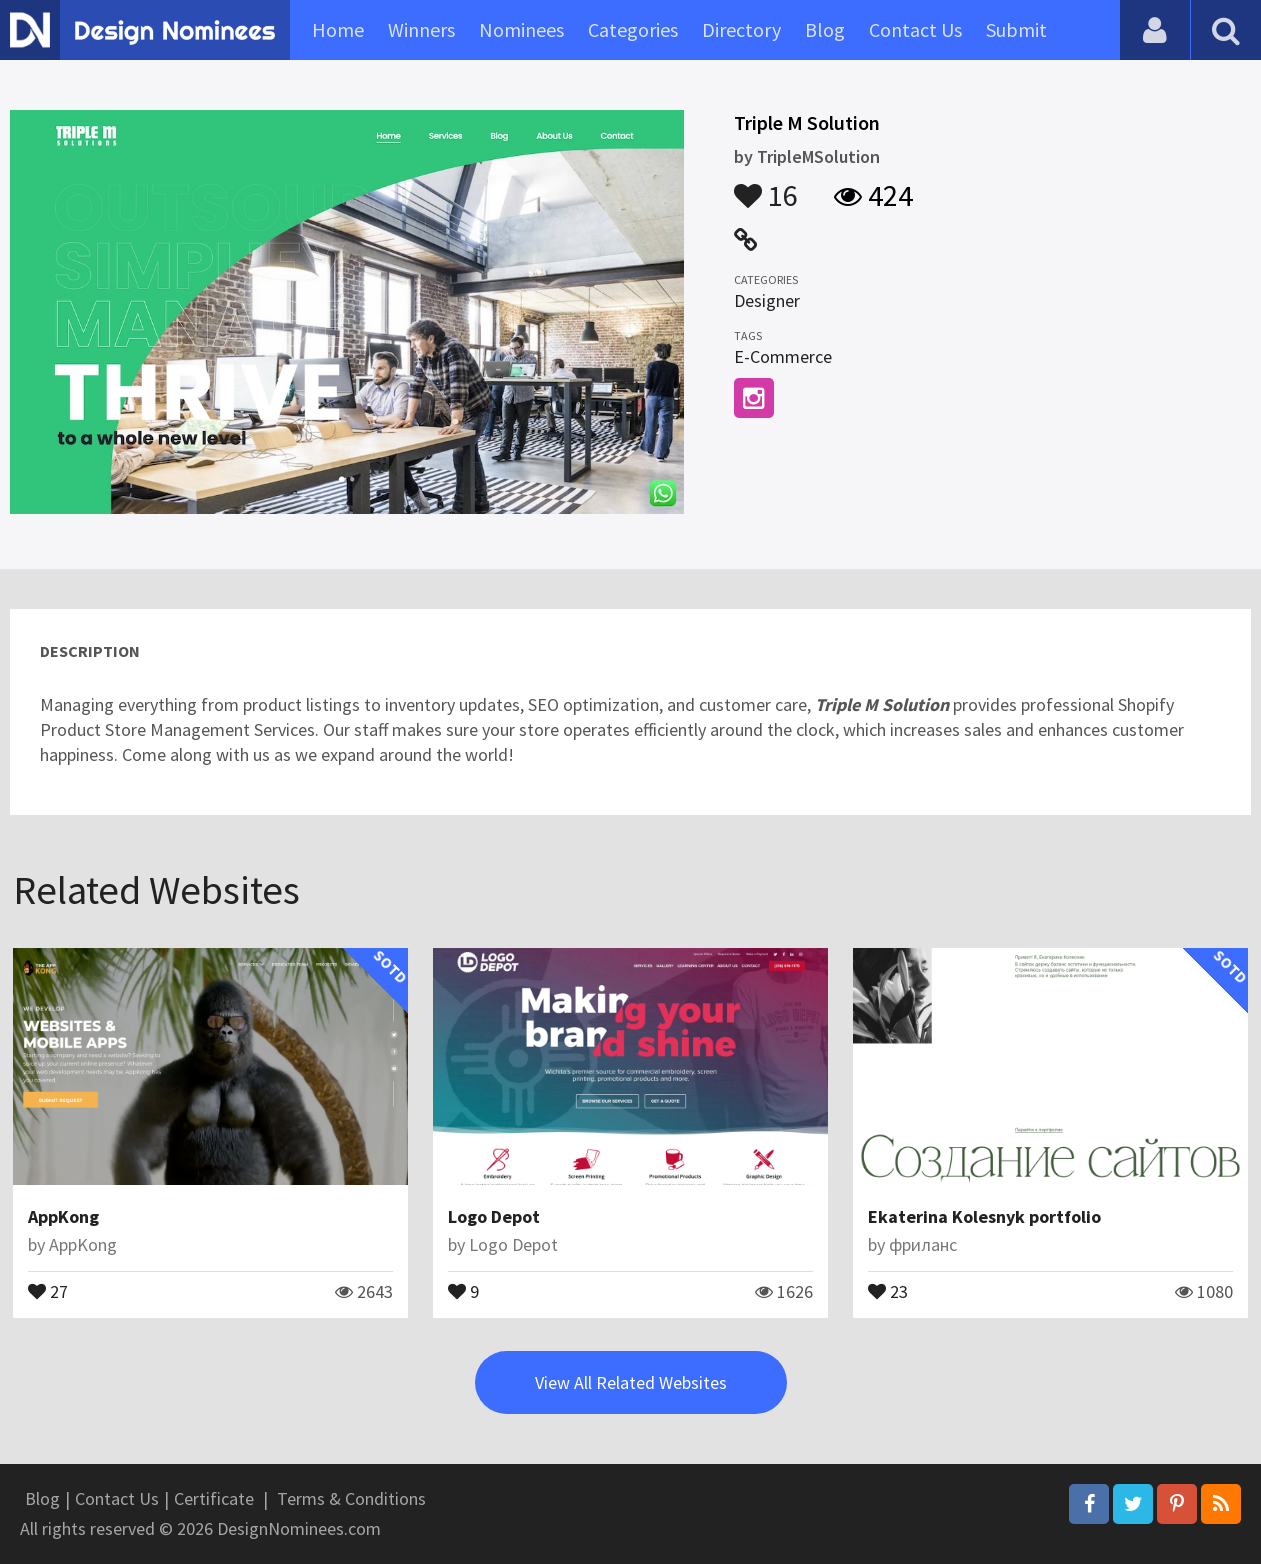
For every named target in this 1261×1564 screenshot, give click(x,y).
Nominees (521, 29)
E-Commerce (783, 356)
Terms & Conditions (351, 1498)
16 (766, 186)
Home (338, 29)
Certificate (214, 1498)
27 (48, 1290)
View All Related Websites (631, 1382)
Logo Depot (494, 1216)
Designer (767, 300)
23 (888, 1290)
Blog (825, 29)
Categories (633, 29)
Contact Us (915, 29)
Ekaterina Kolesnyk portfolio (984, 1216)
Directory (741, 29)
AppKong (63, 1216)
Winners (421, 29)
